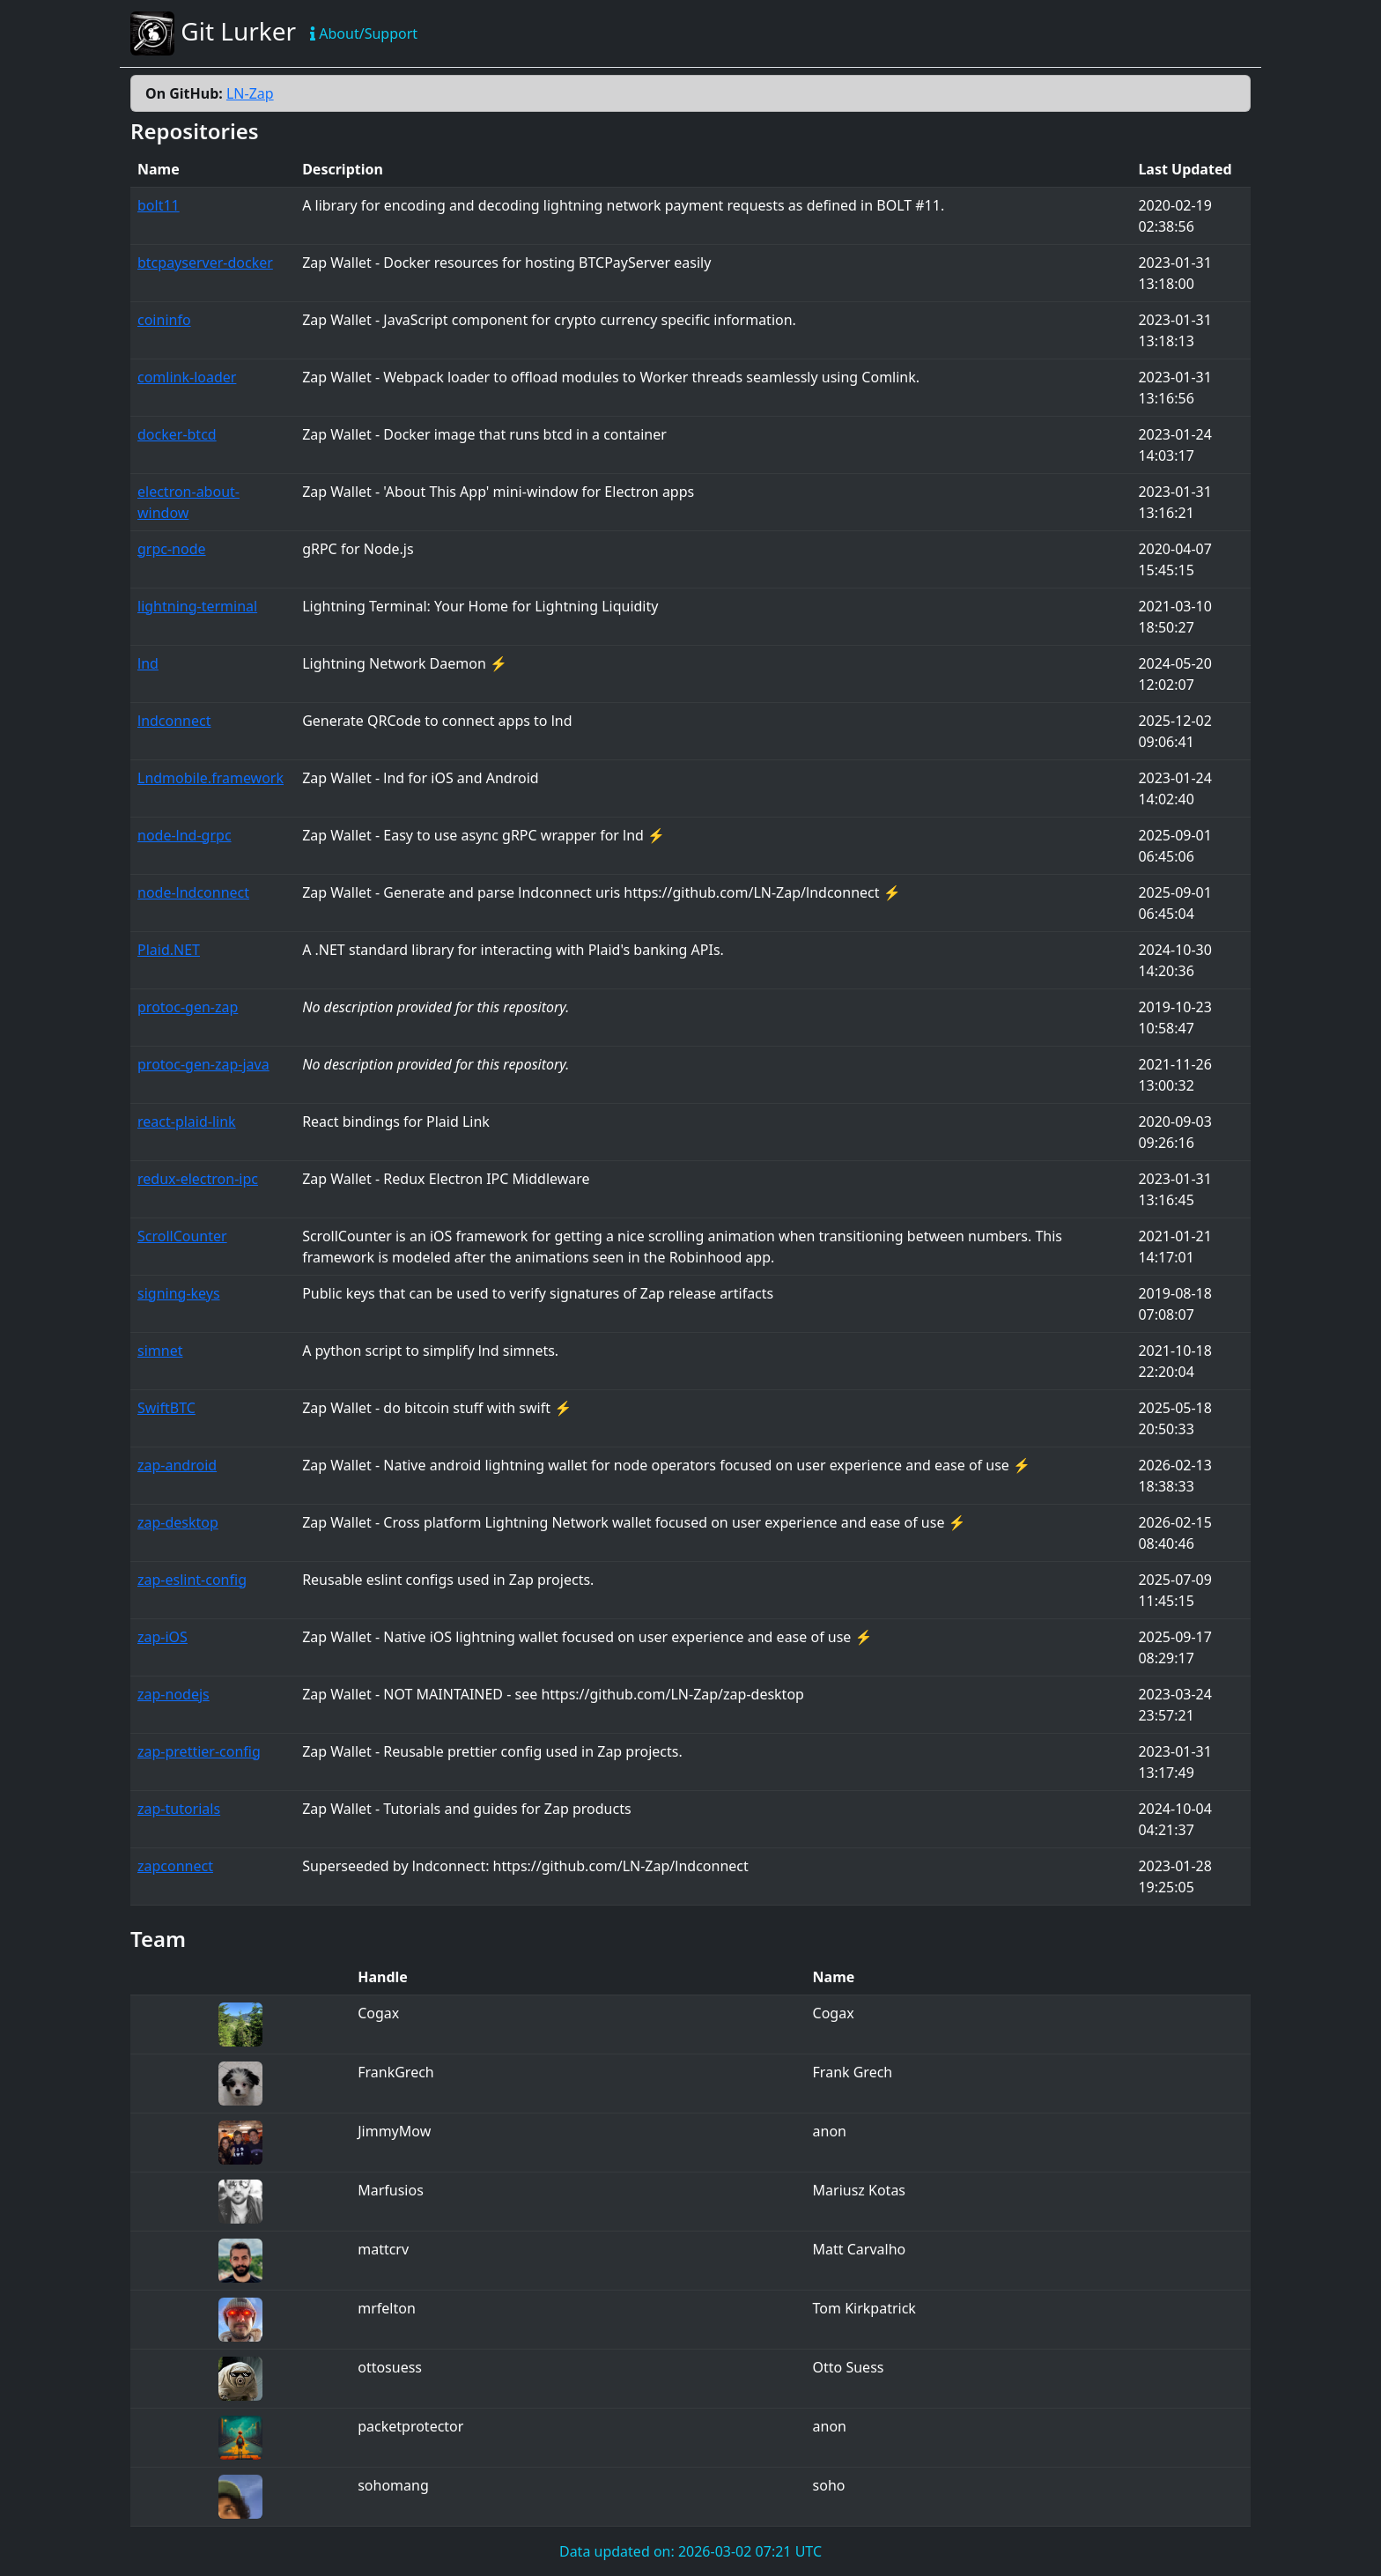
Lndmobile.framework (210, 778)
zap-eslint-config (192, 1579)
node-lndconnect (193, 892)
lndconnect (173, 720)
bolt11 (158, 205)
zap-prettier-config (199, 1751)
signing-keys (178, 1293)
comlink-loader (186, 377)
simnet (159, 1350)
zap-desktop (177, 1522)
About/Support (363, 33)
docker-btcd (177, 434)
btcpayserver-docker (205, 262)
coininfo (164, 319)
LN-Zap (250, 93)
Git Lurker (213, 33)
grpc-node (171, 549)
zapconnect (175, 1866)
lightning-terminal (197, 606)
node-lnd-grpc (184, 835)
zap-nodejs (173, 1694)
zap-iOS (162, 1637)
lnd (148, 663)
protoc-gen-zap (187, 1007)
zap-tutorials (178, 1808)
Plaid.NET (168, 949)
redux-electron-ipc (197, 1178)
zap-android (177, 1465)
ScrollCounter (182, 1236)
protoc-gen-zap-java (203, 1064)
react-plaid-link (186, 1121)
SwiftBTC (166, 1408)
